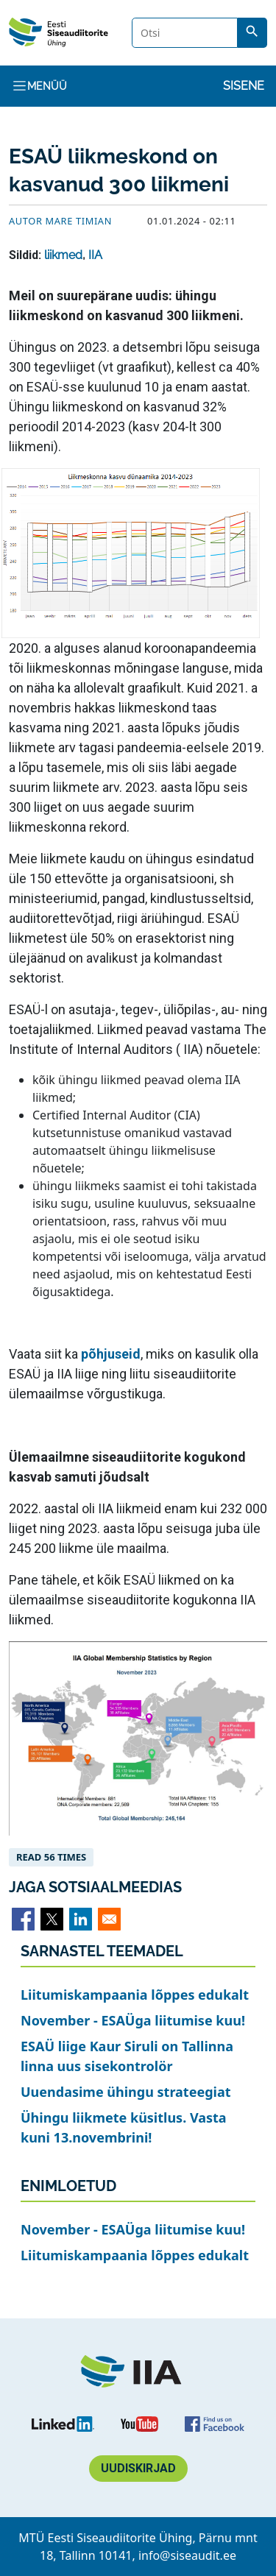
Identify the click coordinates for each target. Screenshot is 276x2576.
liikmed (63, 255)
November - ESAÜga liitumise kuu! (133, 2020)
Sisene (243, 86)
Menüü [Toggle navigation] (39, 85)
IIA (95, 255)
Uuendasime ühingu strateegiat (126, 2092)
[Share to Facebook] (23, 1919)
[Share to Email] (109, 1919)
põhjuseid (111, 1354)
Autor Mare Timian (60, 220)
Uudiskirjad (138, 2468)
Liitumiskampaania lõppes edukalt (135, 1994)
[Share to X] (51, 1919)
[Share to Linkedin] (80, 1919)
